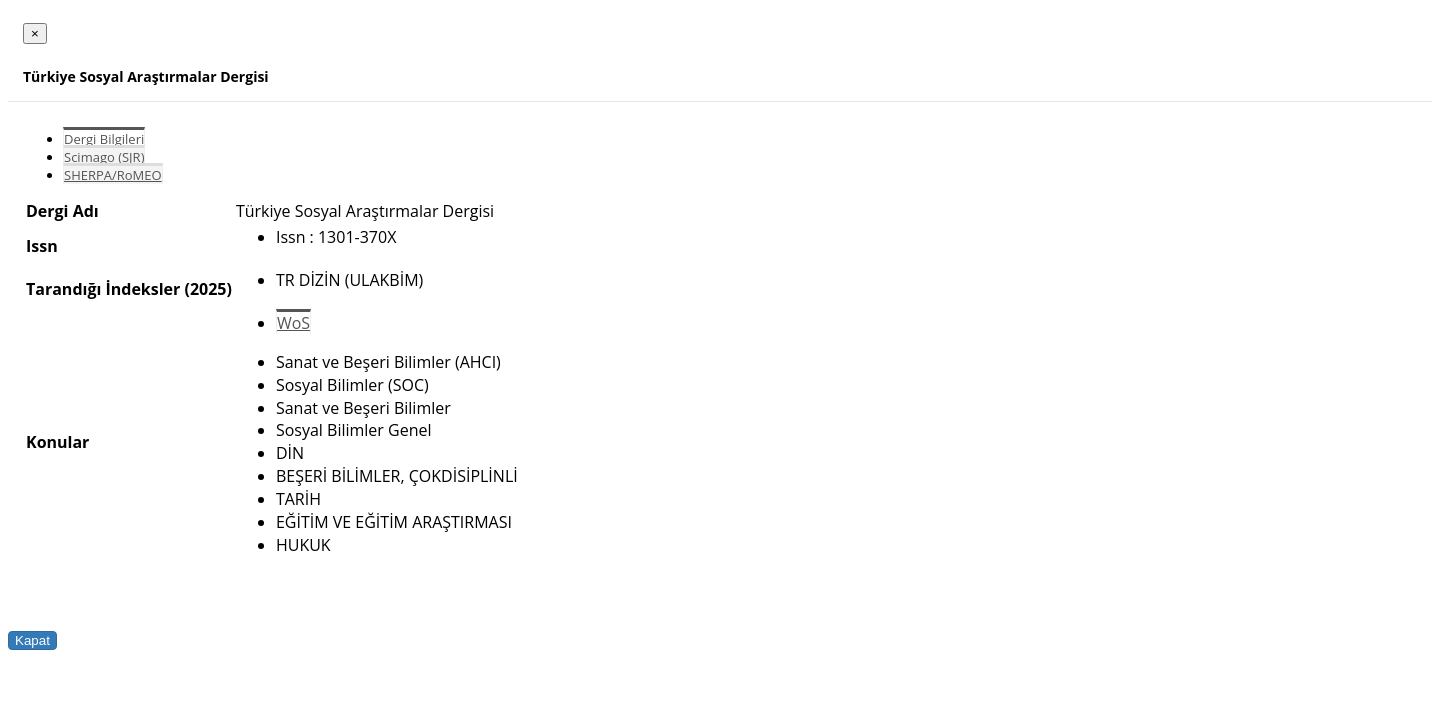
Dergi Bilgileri (104, 139)
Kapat (32, 640)
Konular (57, 442)
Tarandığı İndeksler (103, 289)
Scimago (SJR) (104, 157)
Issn (42, 246)
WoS (293, 323)
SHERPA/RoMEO (113, 175)
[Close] (35, 33)
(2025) (207, 289)
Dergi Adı (62, 211)
